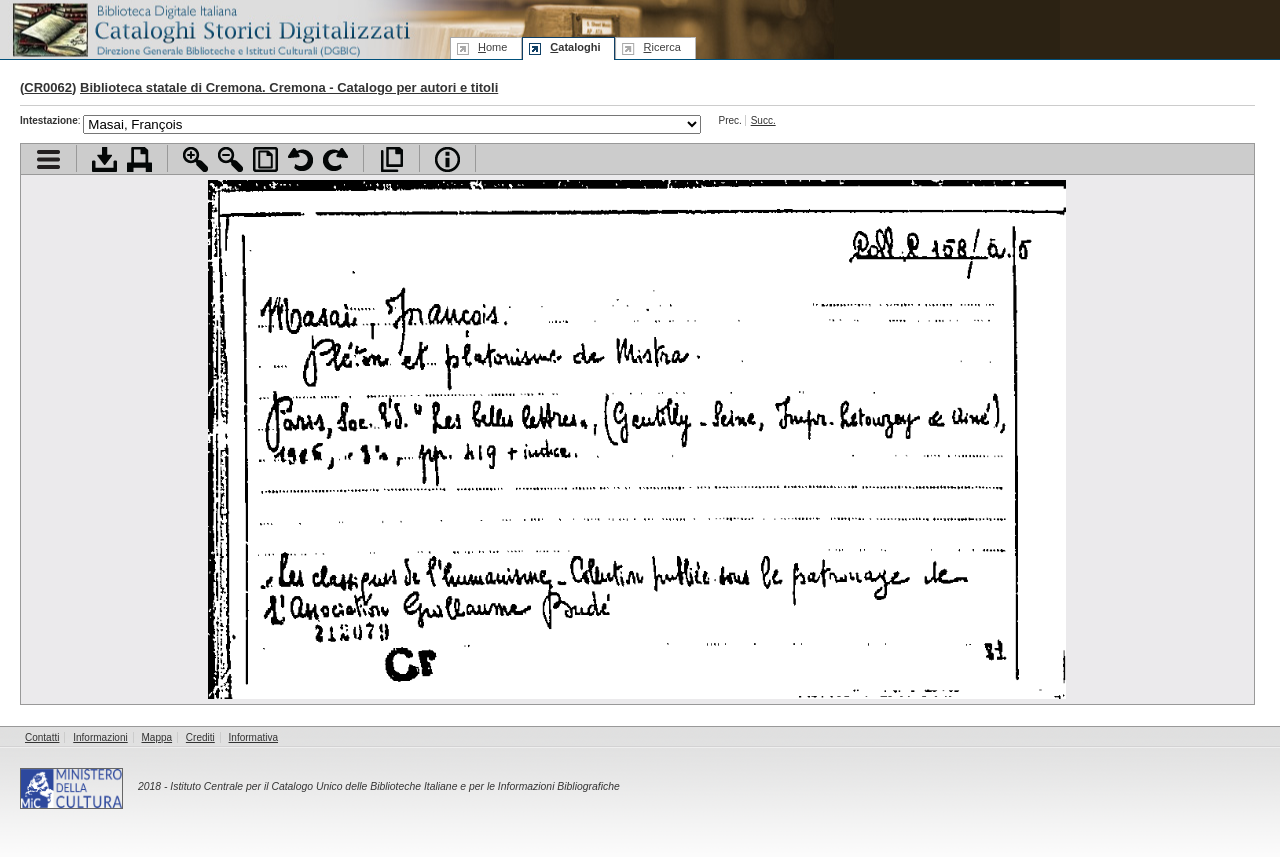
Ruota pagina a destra (335, 159)
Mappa (157, 737)
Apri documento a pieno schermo (391, 159)
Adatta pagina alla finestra (265, 159)
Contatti (42, 737)
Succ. (763, 120)
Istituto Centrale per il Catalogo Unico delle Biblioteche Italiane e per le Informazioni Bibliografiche (394, 786)
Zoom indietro (230, 159)
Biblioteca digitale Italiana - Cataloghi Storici (210, 28)
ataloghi (575, 47)
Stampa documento (139, 159)
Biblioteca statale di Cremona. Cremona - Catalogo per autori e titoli (289, 87)
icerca (661, 47)
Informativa (253, 737)
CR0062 (48, 87)
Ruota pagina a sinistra (300, 159)
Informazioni (100, 737)
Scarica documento (104, 159)
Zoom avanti (195, 159)
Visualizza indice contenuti (48, 159)
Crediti (200, 737)
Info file (447, 159)
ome (492, 47)
